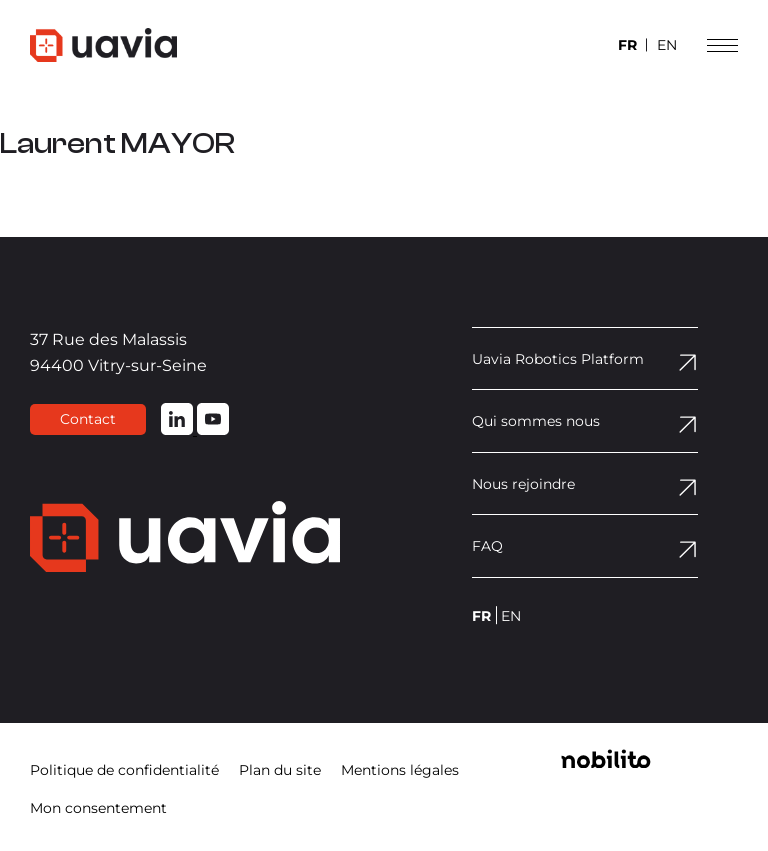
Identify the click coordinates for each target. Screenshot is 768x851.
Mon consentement (98, 808)
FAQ (487, 546)
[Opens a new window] (606, 763)
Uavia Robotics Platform (558, 359)
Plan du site (280, 770)
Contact (88, 419)
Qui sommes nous (536, 421)
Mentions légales (400, 770)
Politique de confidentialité (124, 770)
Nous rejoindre (523, 484)
